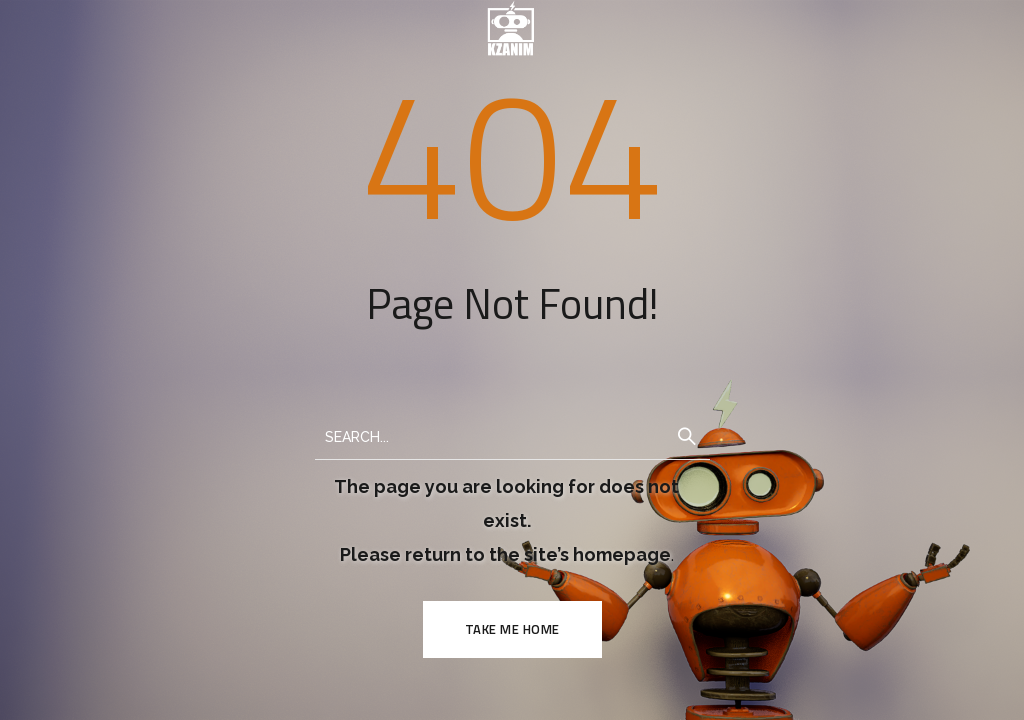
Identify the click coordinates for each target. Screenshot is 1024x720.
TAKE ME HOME (512, 629)
